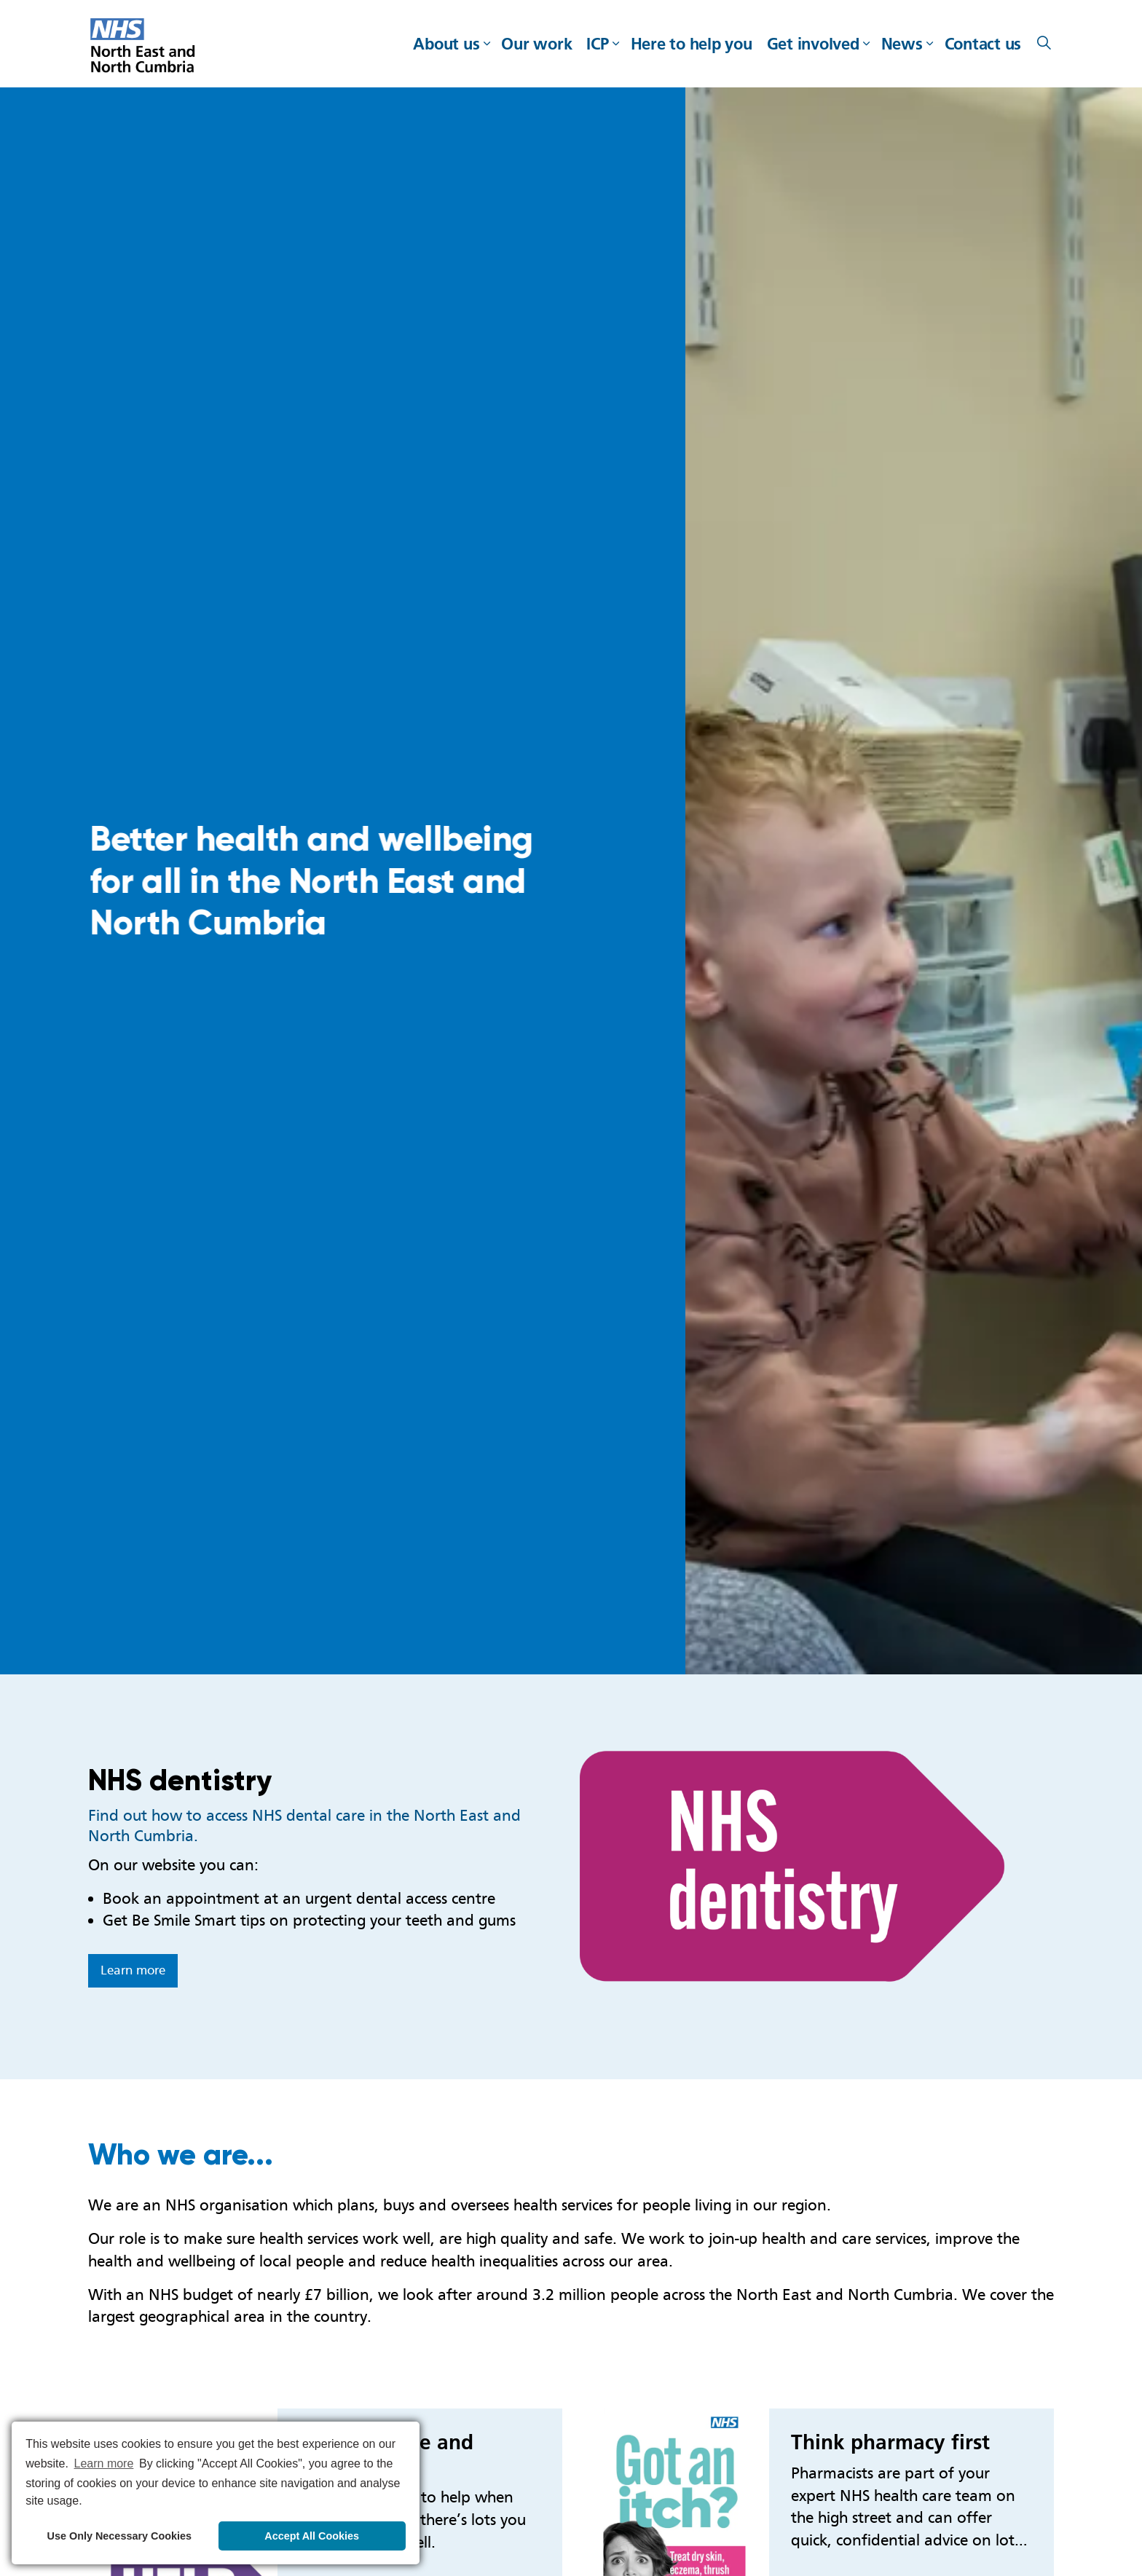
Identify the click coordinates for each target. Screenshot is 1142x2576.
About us (446, 44)
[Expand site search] (1044, 43)
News (902, 44)
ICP (597, 44)
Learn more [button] (104, 2463)
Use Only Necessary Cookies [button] (119, 2536)
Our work (536, 44)
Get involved (813, 44)
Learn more (133, 1970)
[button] (817, 1866)
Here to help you (691, 44)
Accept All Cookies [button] (311, 2536)
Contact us (983, 44)
